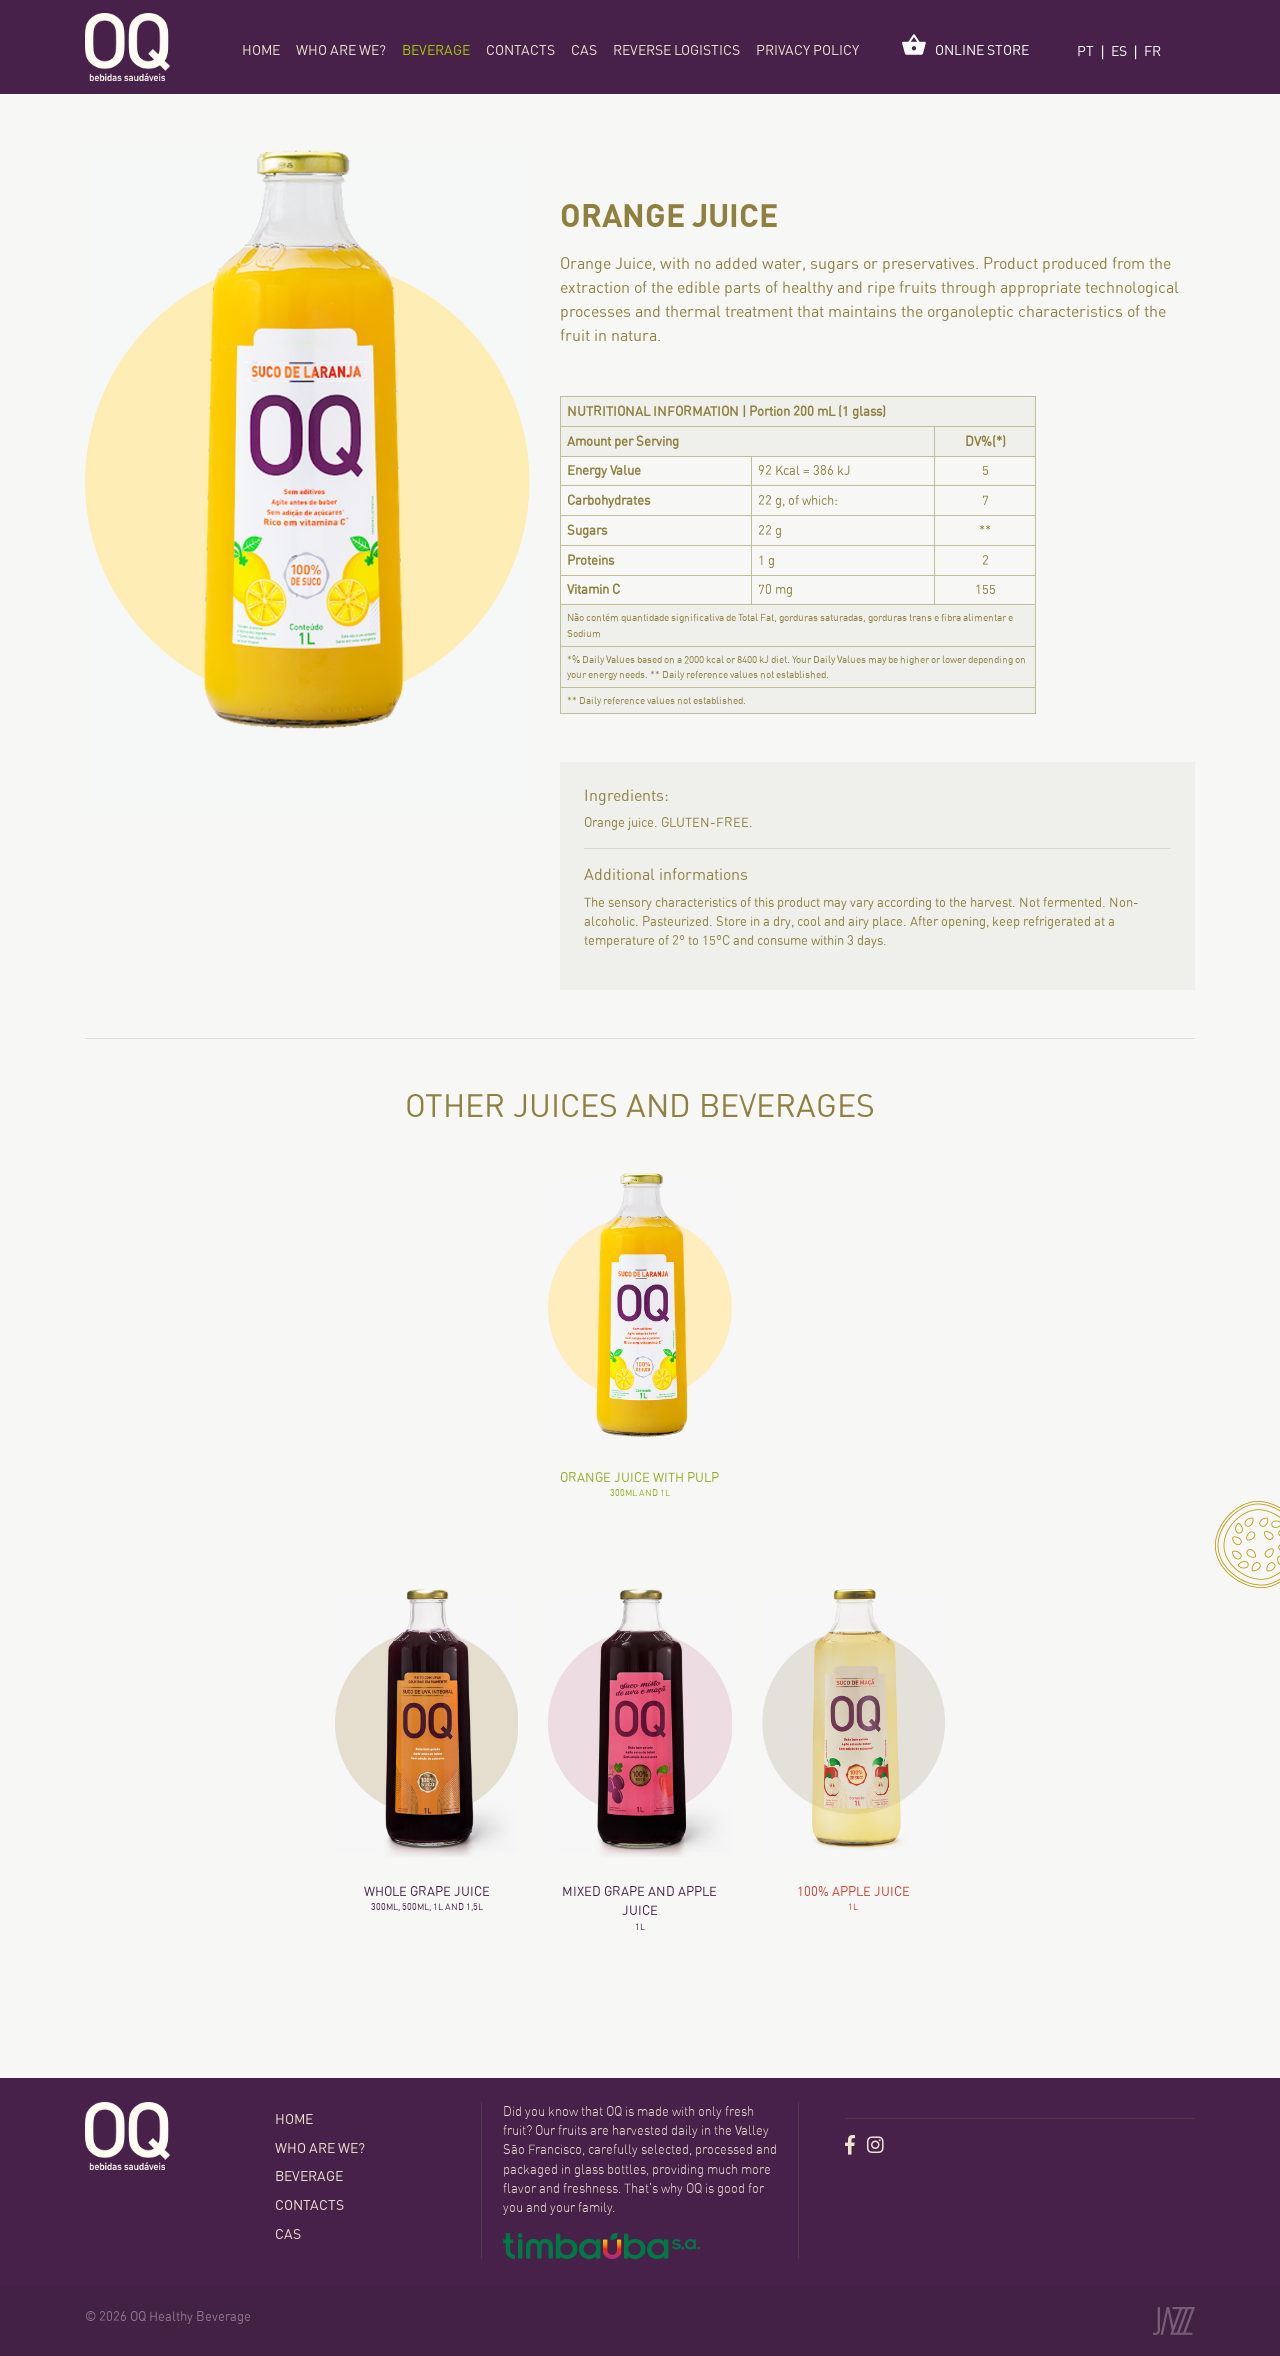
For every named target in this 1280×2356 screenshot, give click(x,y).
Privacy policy (807, 50)
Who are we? (341, 50)
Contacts (520, 50)
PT (1085, 51)
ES (1119, 51)
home (261, 50)
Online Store (965, 46)
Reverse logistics (676, 50)
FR (1152, 51)
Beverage (436, 50)
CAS (584, 50)
